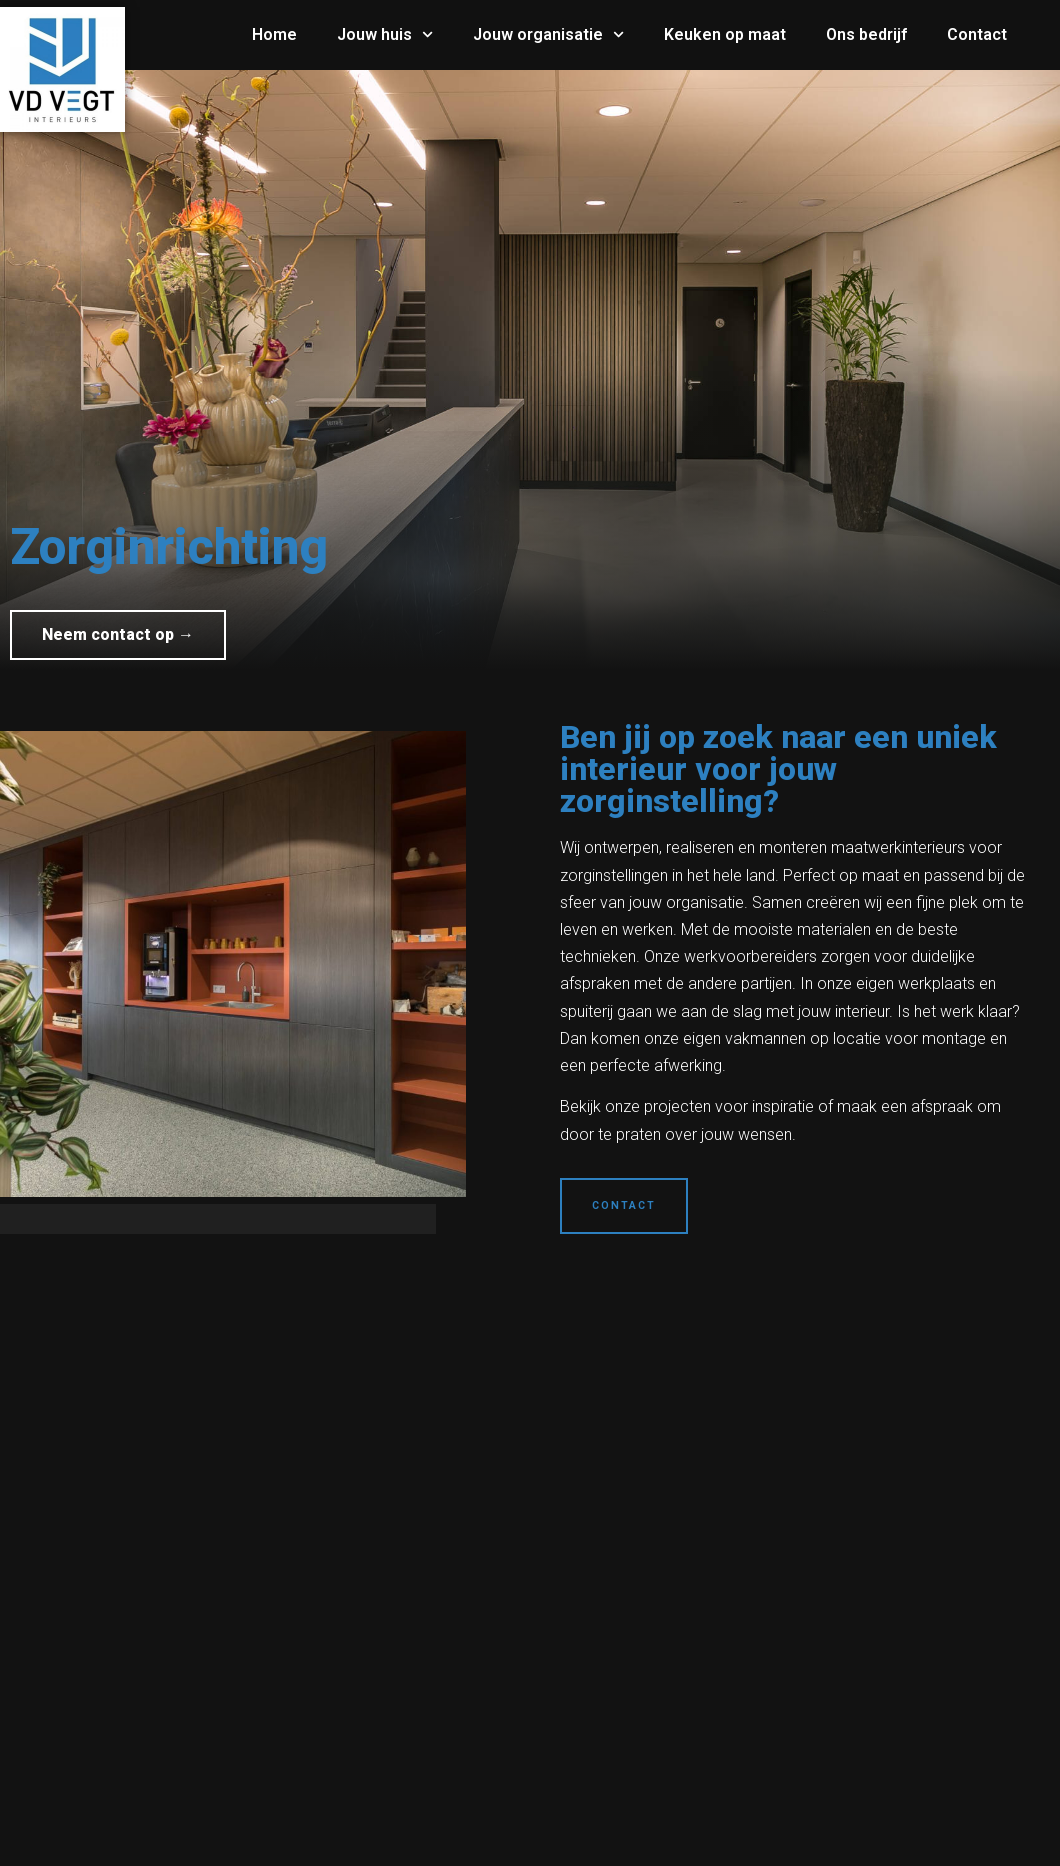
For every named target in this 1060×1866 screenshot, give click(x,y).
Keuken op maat (725, 34)
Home (274, 34)
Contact (977, 34)
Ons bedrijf (866, 34)
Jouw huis (385, 34)
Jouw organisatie (548, 34)
